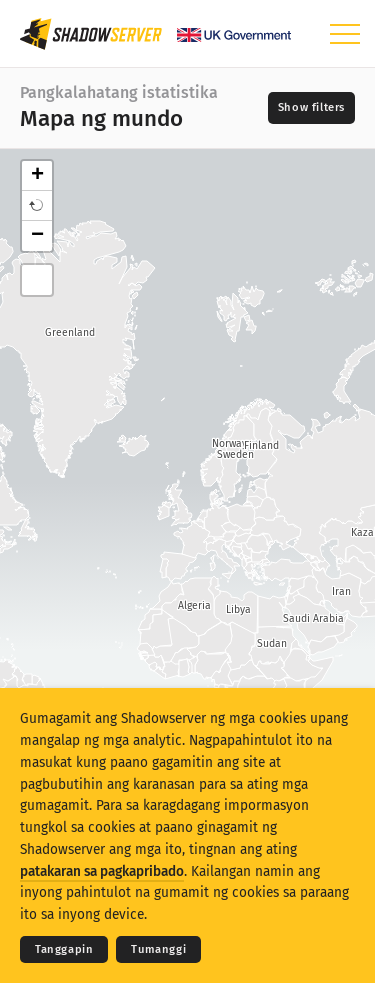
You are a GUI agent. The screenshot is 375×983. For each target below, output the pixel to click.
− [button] (37, 236)
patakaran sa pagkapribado (102, 871)
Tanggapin (64, 949)
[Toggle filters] (311, 108)
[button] (37, 206)
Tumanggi (158, 949)
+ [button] (37, 176)
